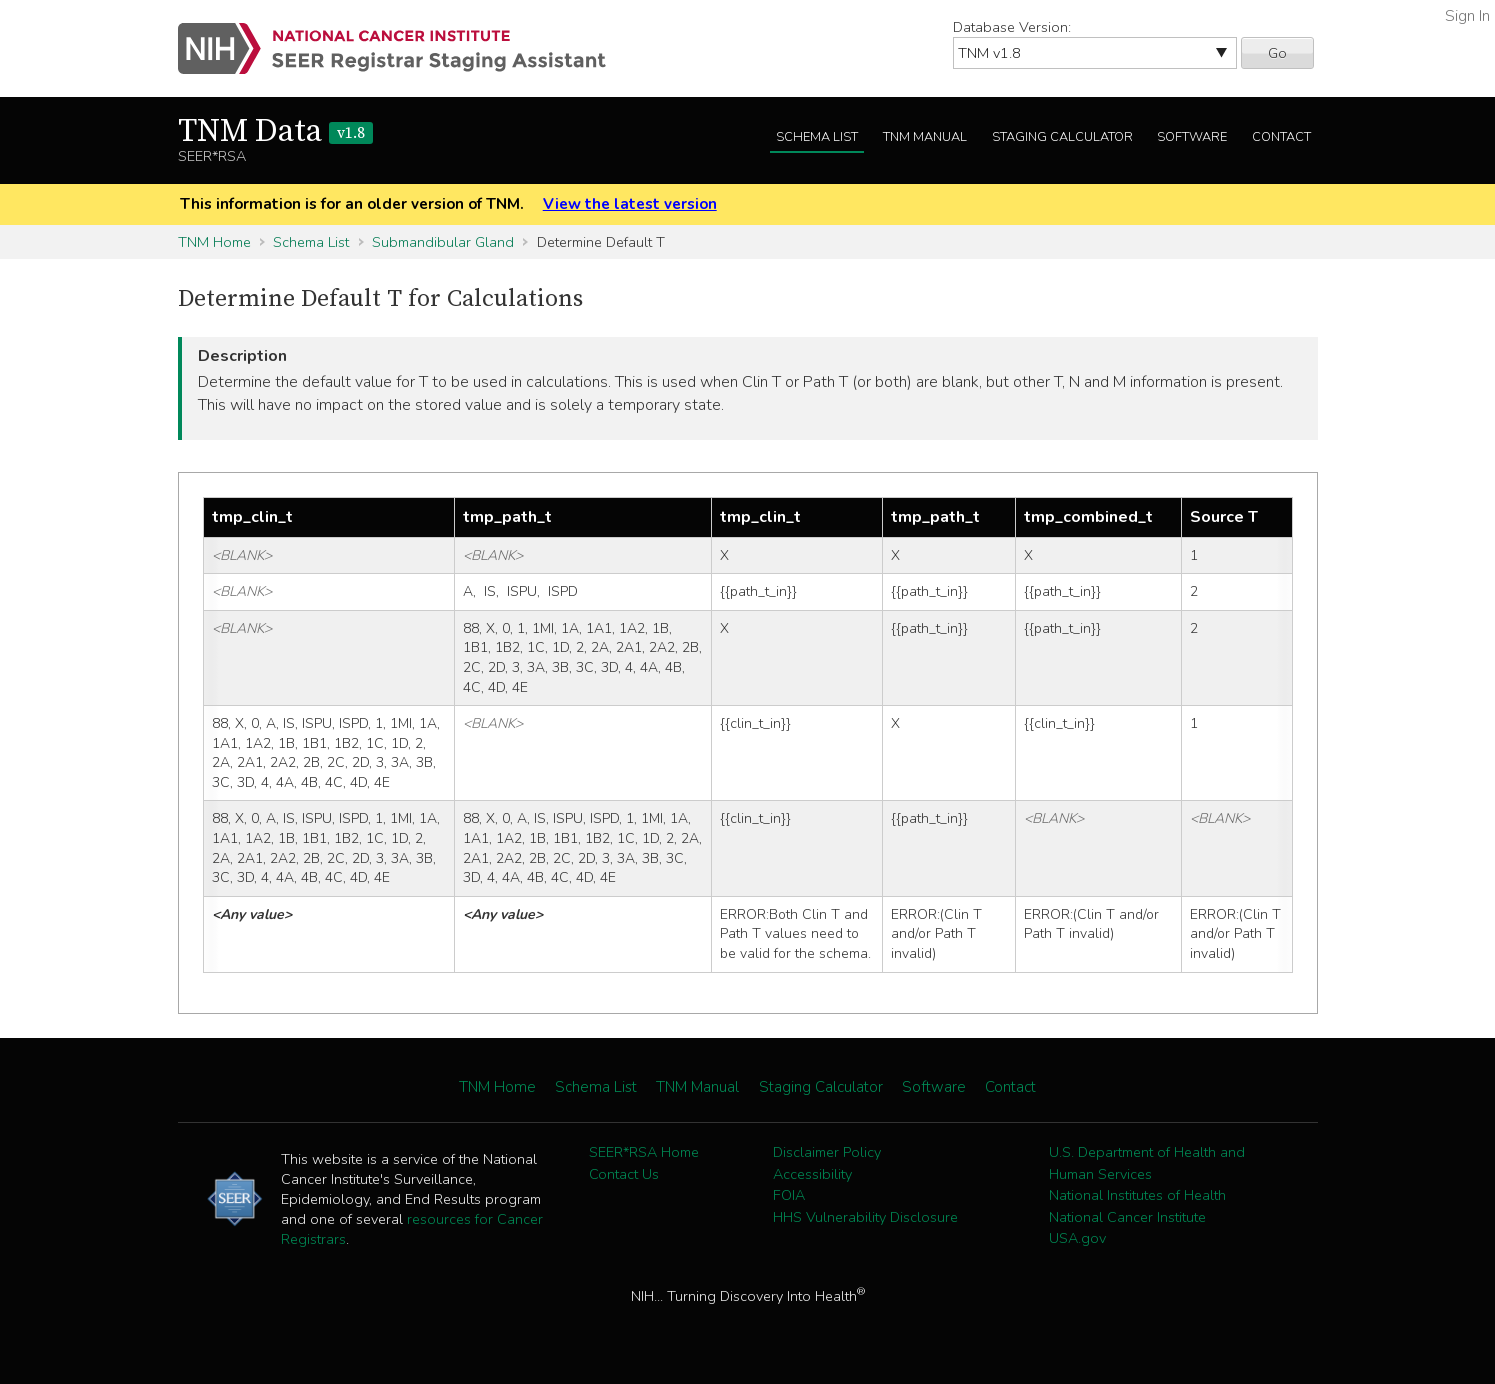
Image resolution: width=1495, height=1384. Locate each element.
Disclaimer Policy (827, 1152)
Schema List (817, 137)
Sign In (1467, 16)
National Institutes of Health (1137, 1195)
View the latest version (630, 204)
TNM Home (214, 242)
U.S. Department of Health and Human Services (1147, 1163)
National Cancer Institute (1127, 1217)
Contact (1281, 137)
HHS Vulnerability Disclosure (865, 1217)
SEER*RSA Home (644, 1152)
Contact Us (624, 1174)
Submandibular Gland (443, 242)
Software (1192, 137)
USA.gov (1077, 1238)
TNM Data (275, 132)
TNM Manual (925, 137)
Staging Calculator (1062, 137)
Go (1277, 53)
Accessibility (812, 1174)
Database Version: (1012, 27)
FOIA (789, 1195)
